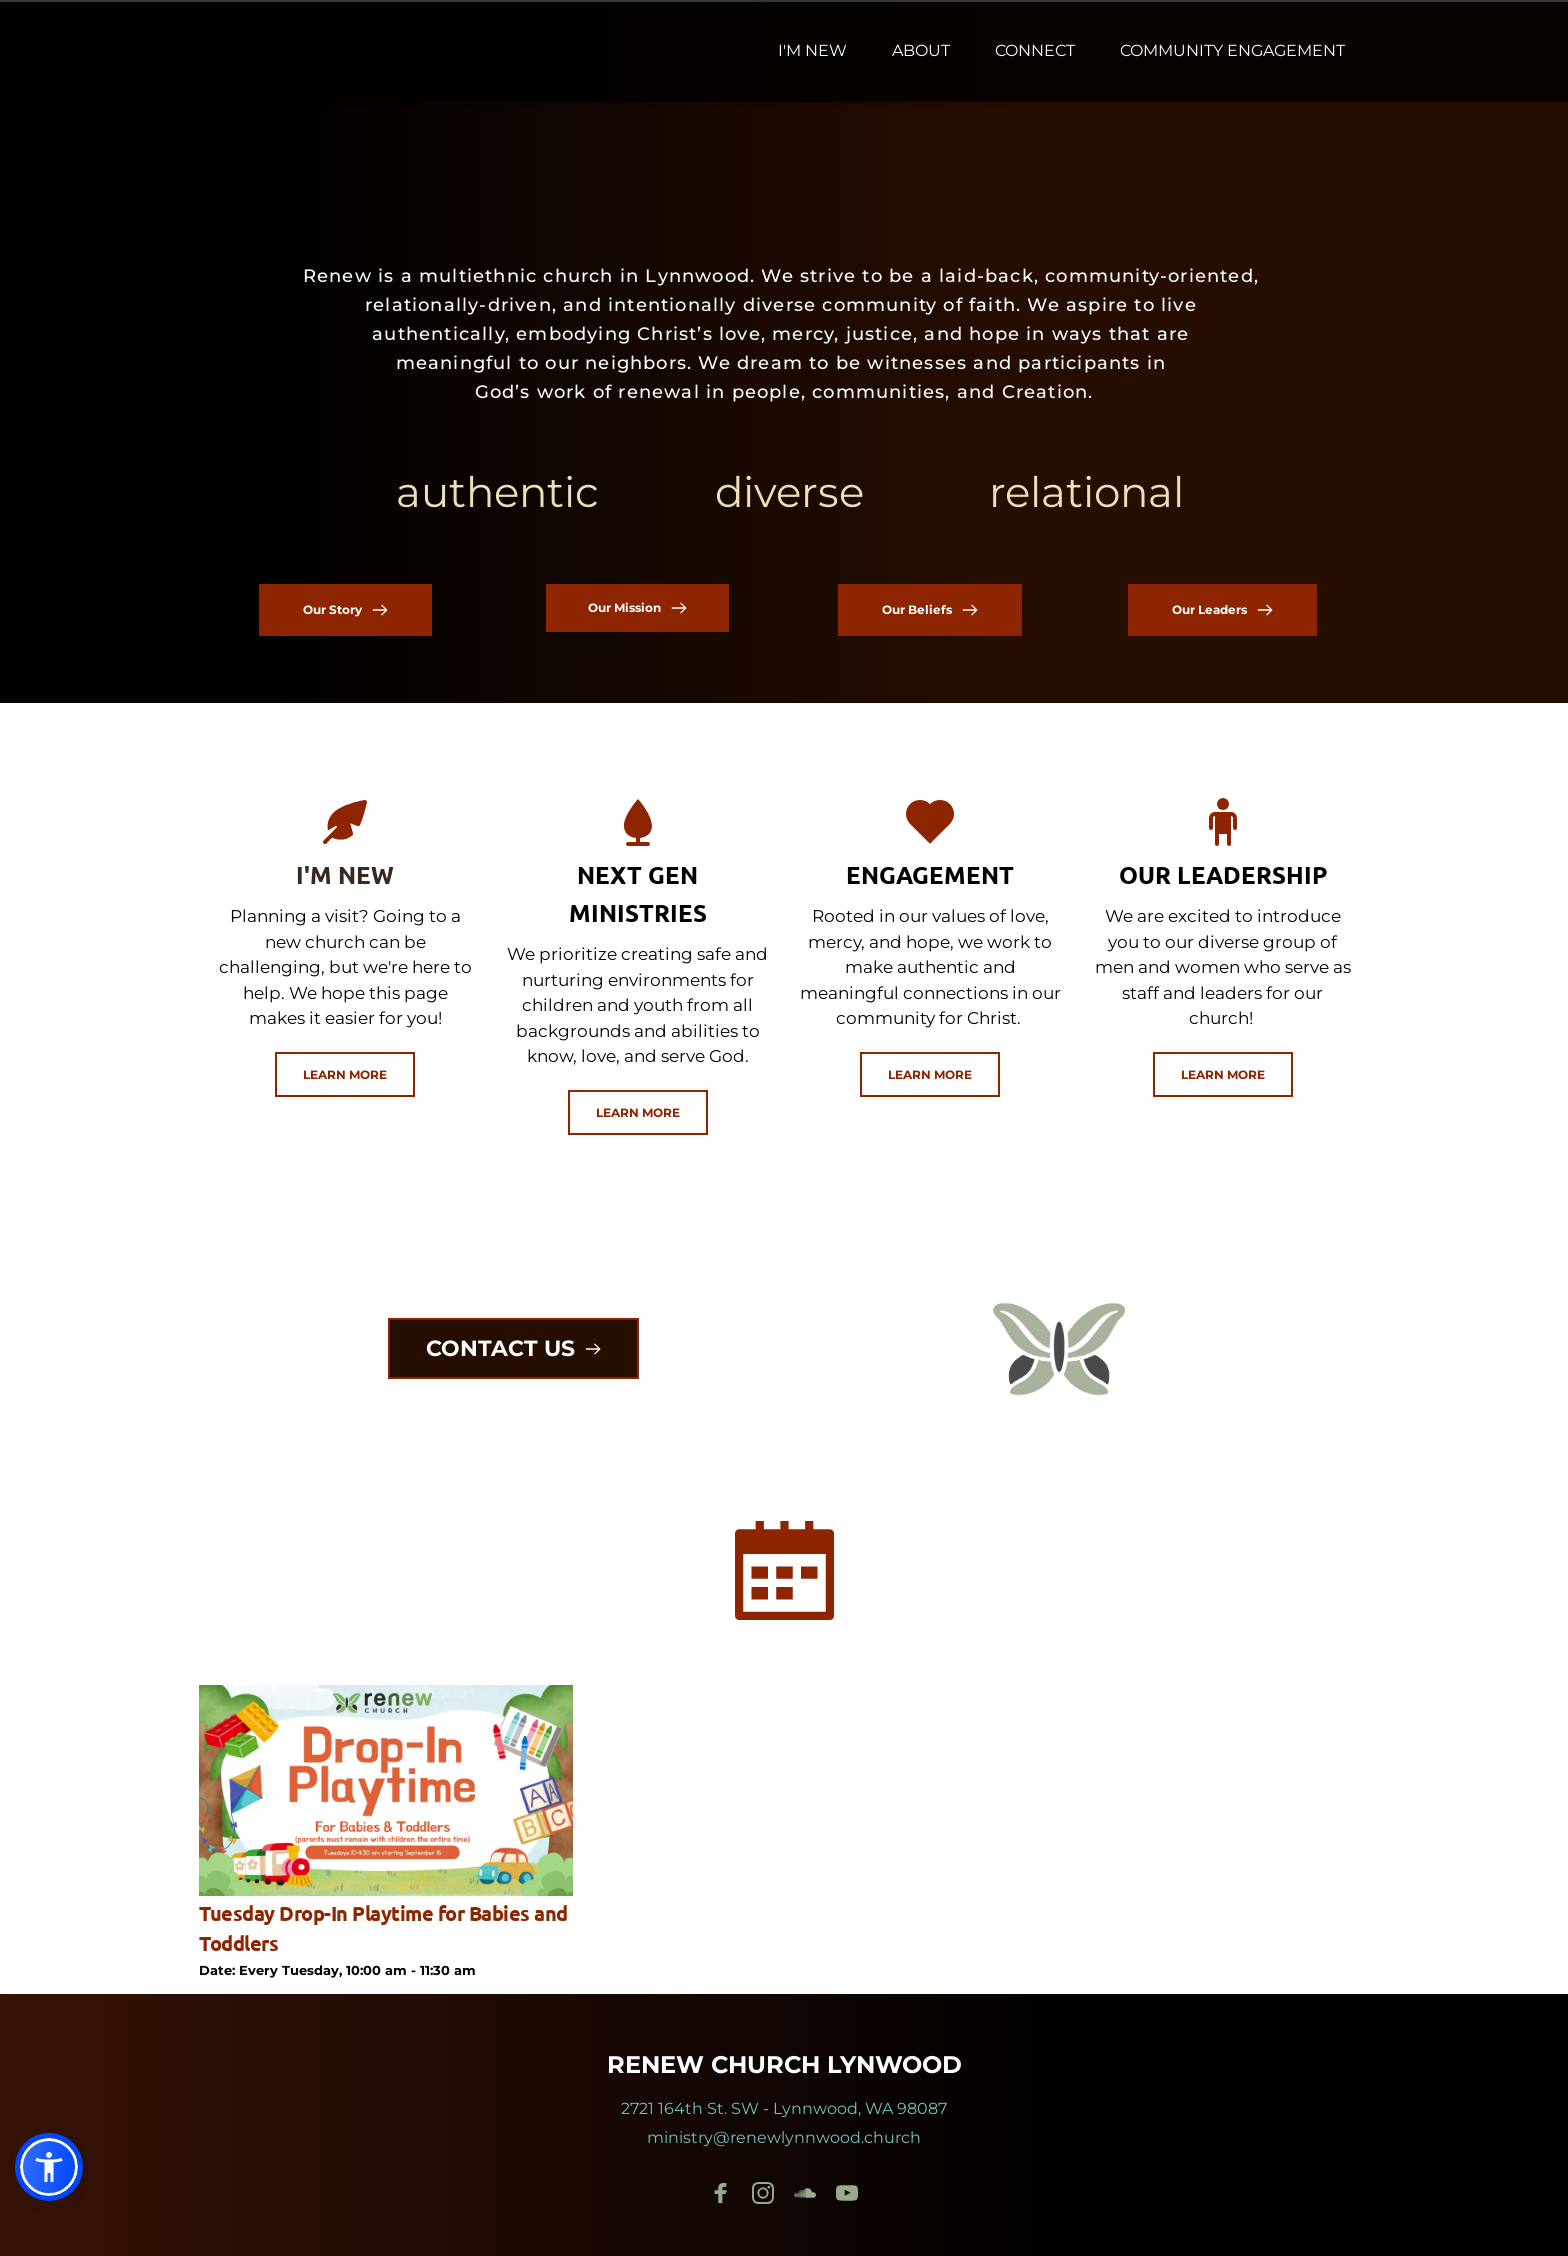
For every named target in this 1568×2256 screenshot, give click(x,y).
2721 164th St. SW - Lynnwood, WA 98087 (784, 2108)
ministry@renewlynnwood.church (784, 2137)
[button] (49, 2167)
